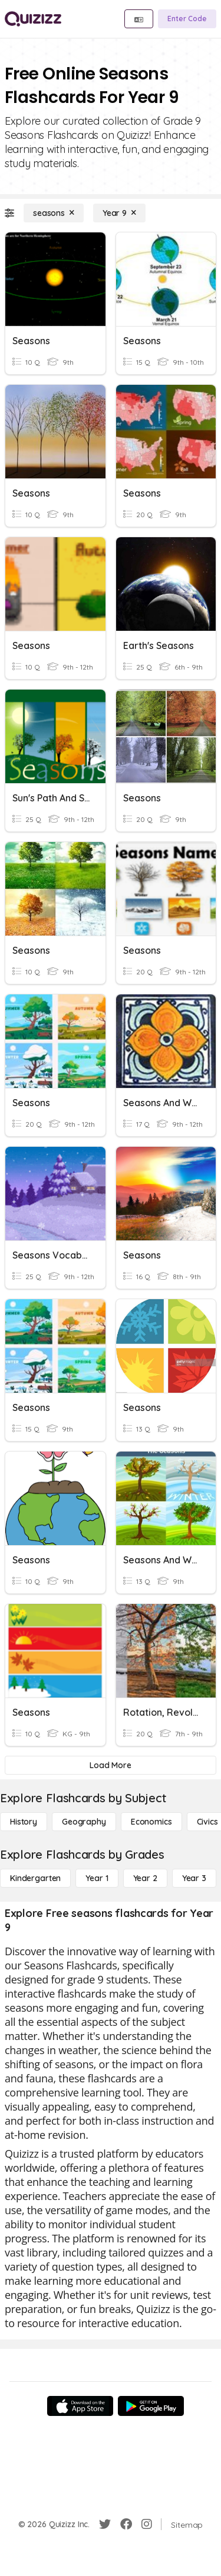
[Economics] (151, 1821)
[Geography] (84, 1821)
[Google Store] (151, 2406)
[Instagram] (146, 2524)
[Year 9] (119, 213)
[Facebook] (126, 2524)
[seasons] (54, 213)
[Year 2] (145, 1878)
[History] (23, 1821)
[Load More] (110, 1765)
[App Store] (80, 2406)
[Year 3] (194, 1878)
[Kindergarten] (35, 1878)
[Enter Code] (187, 18)
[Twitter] (105, 2524)
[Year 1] (96, 1878)
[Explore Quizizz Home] (33, 18)
